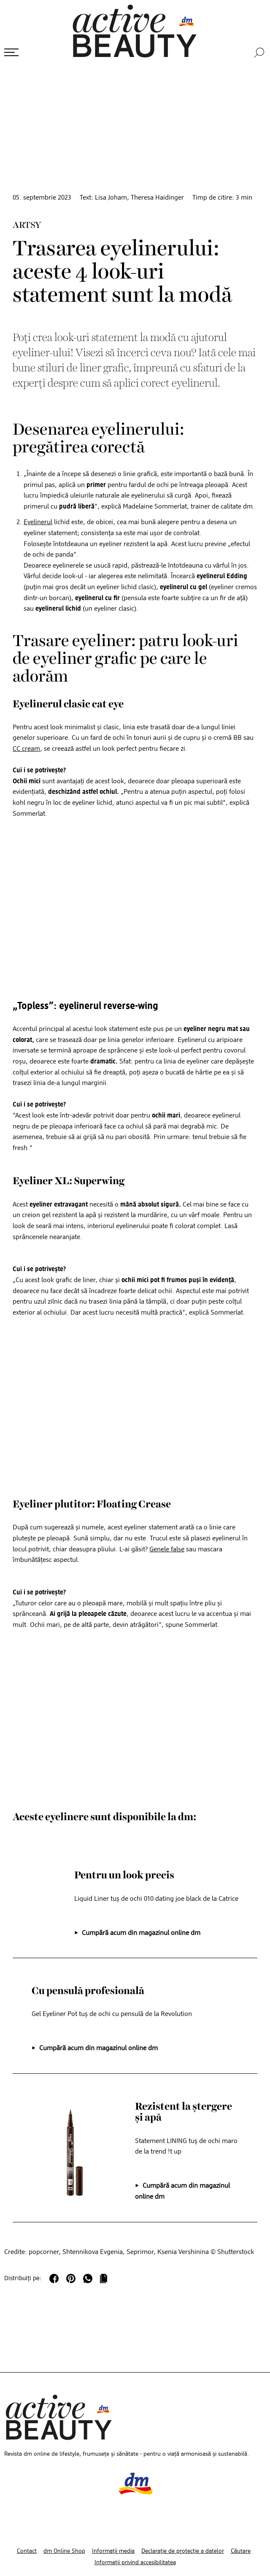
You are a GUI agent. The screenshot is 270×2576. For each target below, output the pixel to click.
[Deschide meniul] (11, 52)
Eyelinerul (38, 522)
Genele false (166, 1549)
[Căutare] (260, 52)
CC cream (26, 748)
